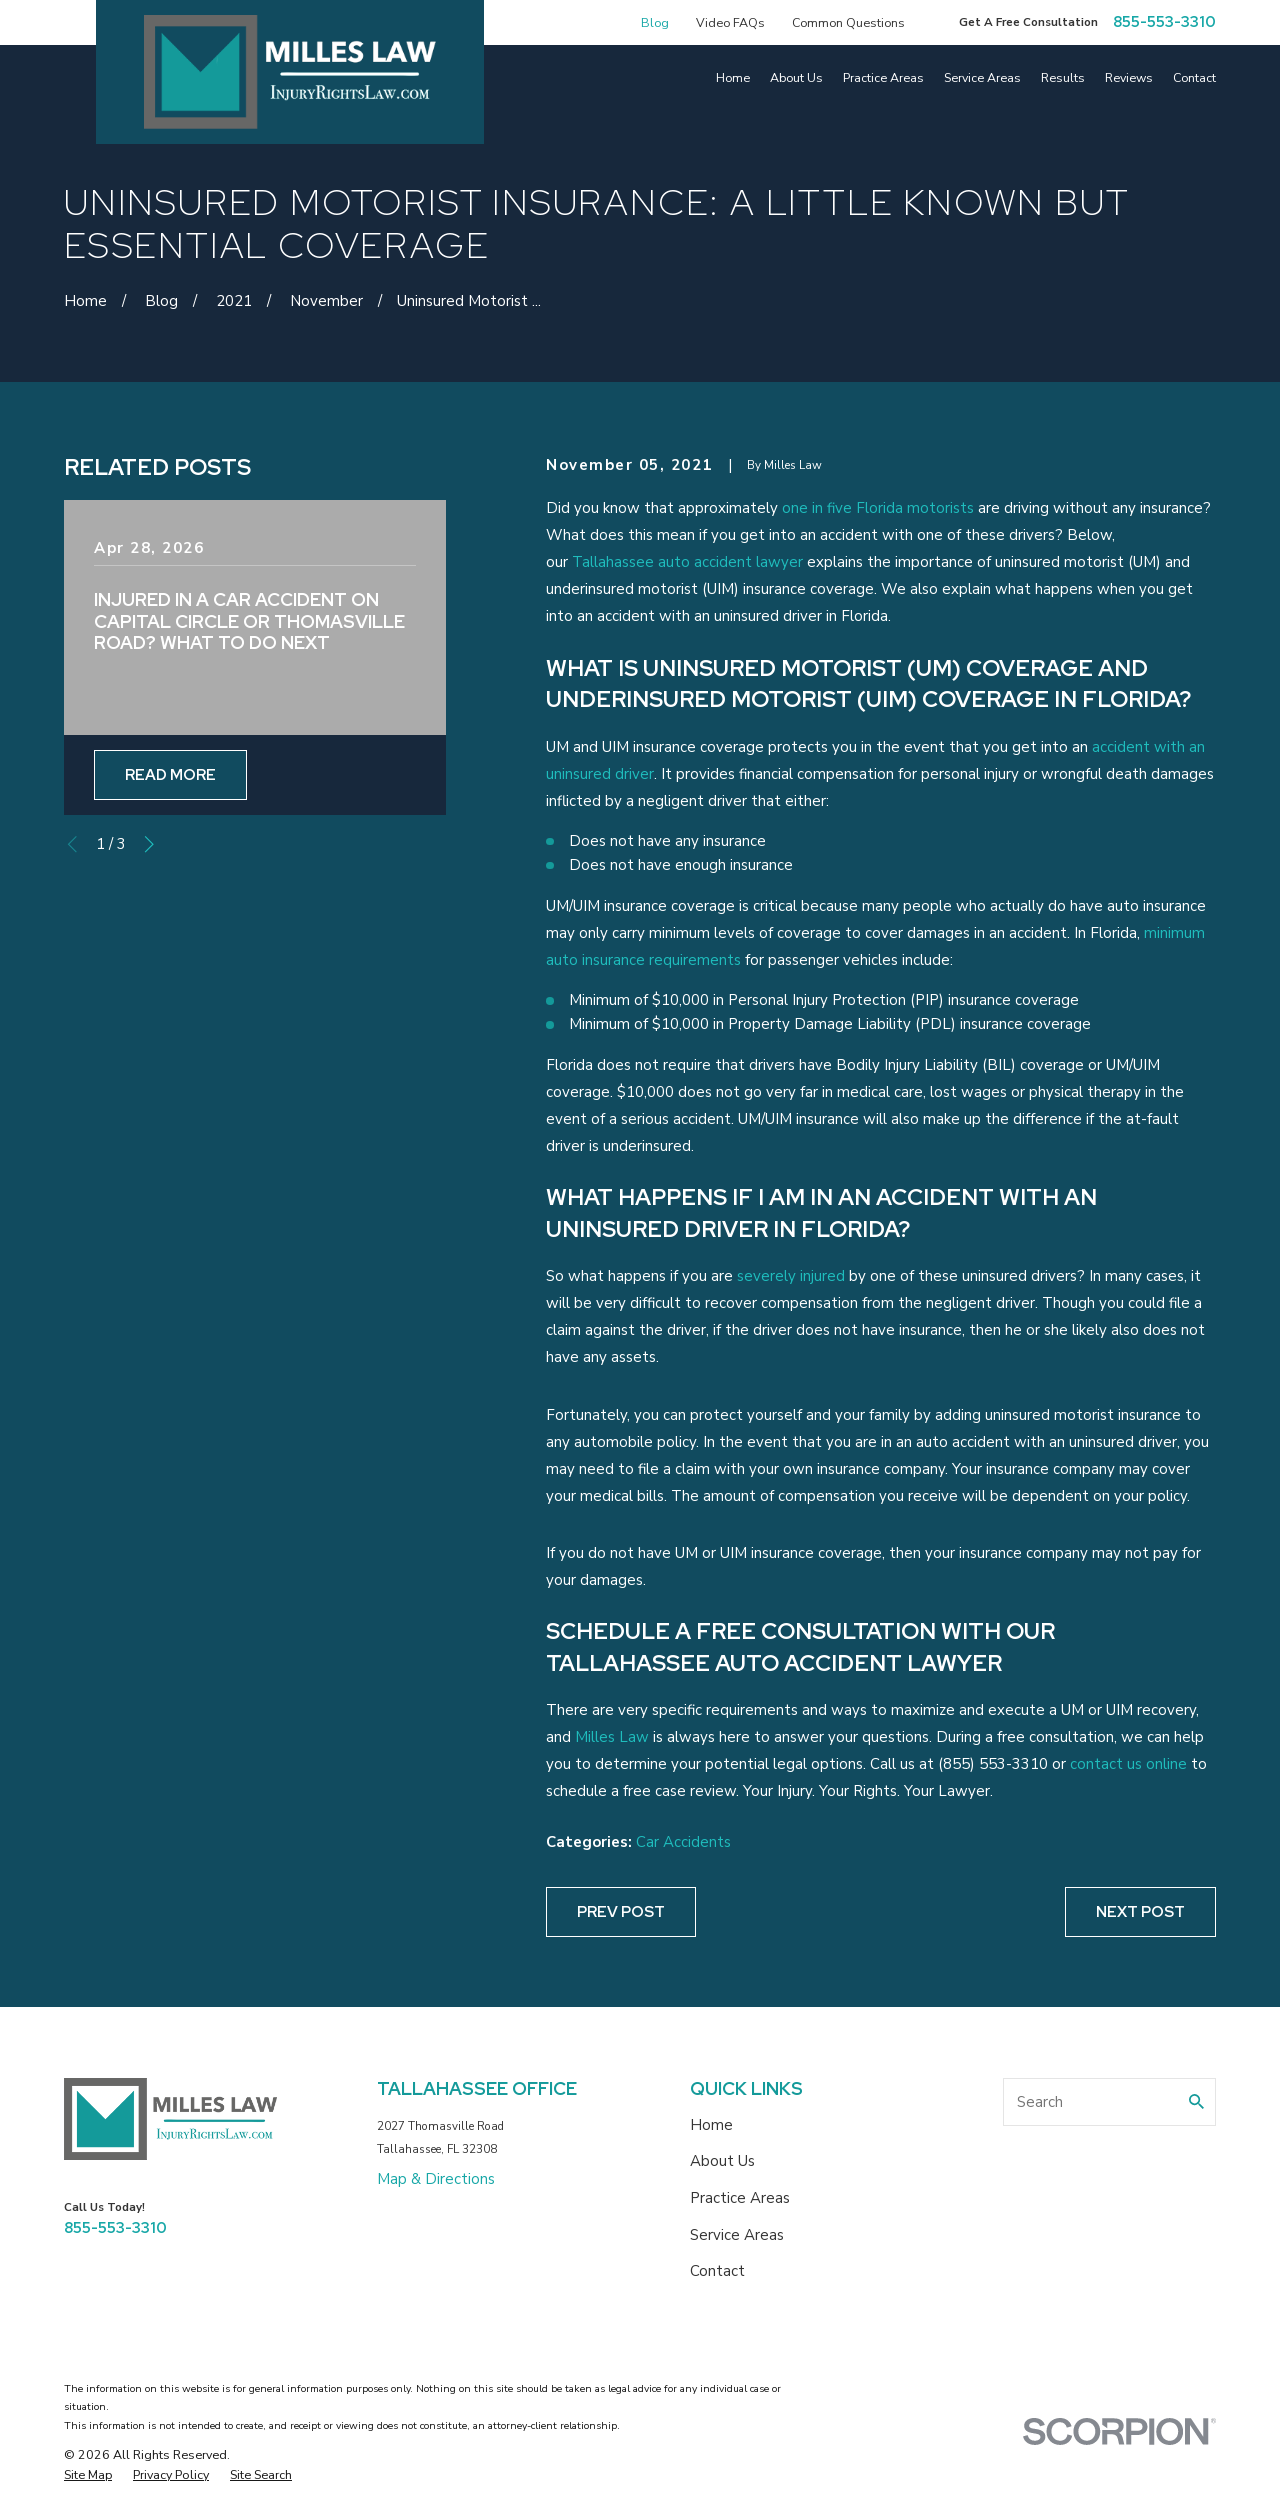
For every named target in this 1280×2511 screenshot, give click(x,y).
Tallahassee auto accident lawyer (687, 562)
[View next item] (149, 844)
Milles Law (612, 1737)
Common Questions (848, 22)
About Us (722, 2161)
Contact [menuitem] (1194, 77)
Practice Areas (740, 2198)
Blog (655, 22)
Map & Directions (436, 2179)
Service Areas (737, 2235)
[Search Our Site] (1196, 2101)
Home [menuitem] (733, 77)
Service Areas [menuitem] (982, 77)
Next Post (1140, 1912)
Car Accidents (683, 1842)
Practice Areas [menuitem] (883, 77)
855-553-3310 (1164, 22)
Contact (717, 2271)
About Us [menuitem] (796, 77)
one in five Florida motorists (878, 508)
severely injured (791, 1276)
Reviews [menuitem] (1129, 77)
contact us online (1128, 1764)
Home (711, 2125)
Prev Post (621, 1912)
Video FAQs (730, 22)
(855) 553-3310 (993, 1764)
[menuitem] (88, 2475)
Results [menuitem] (1063, 77)
